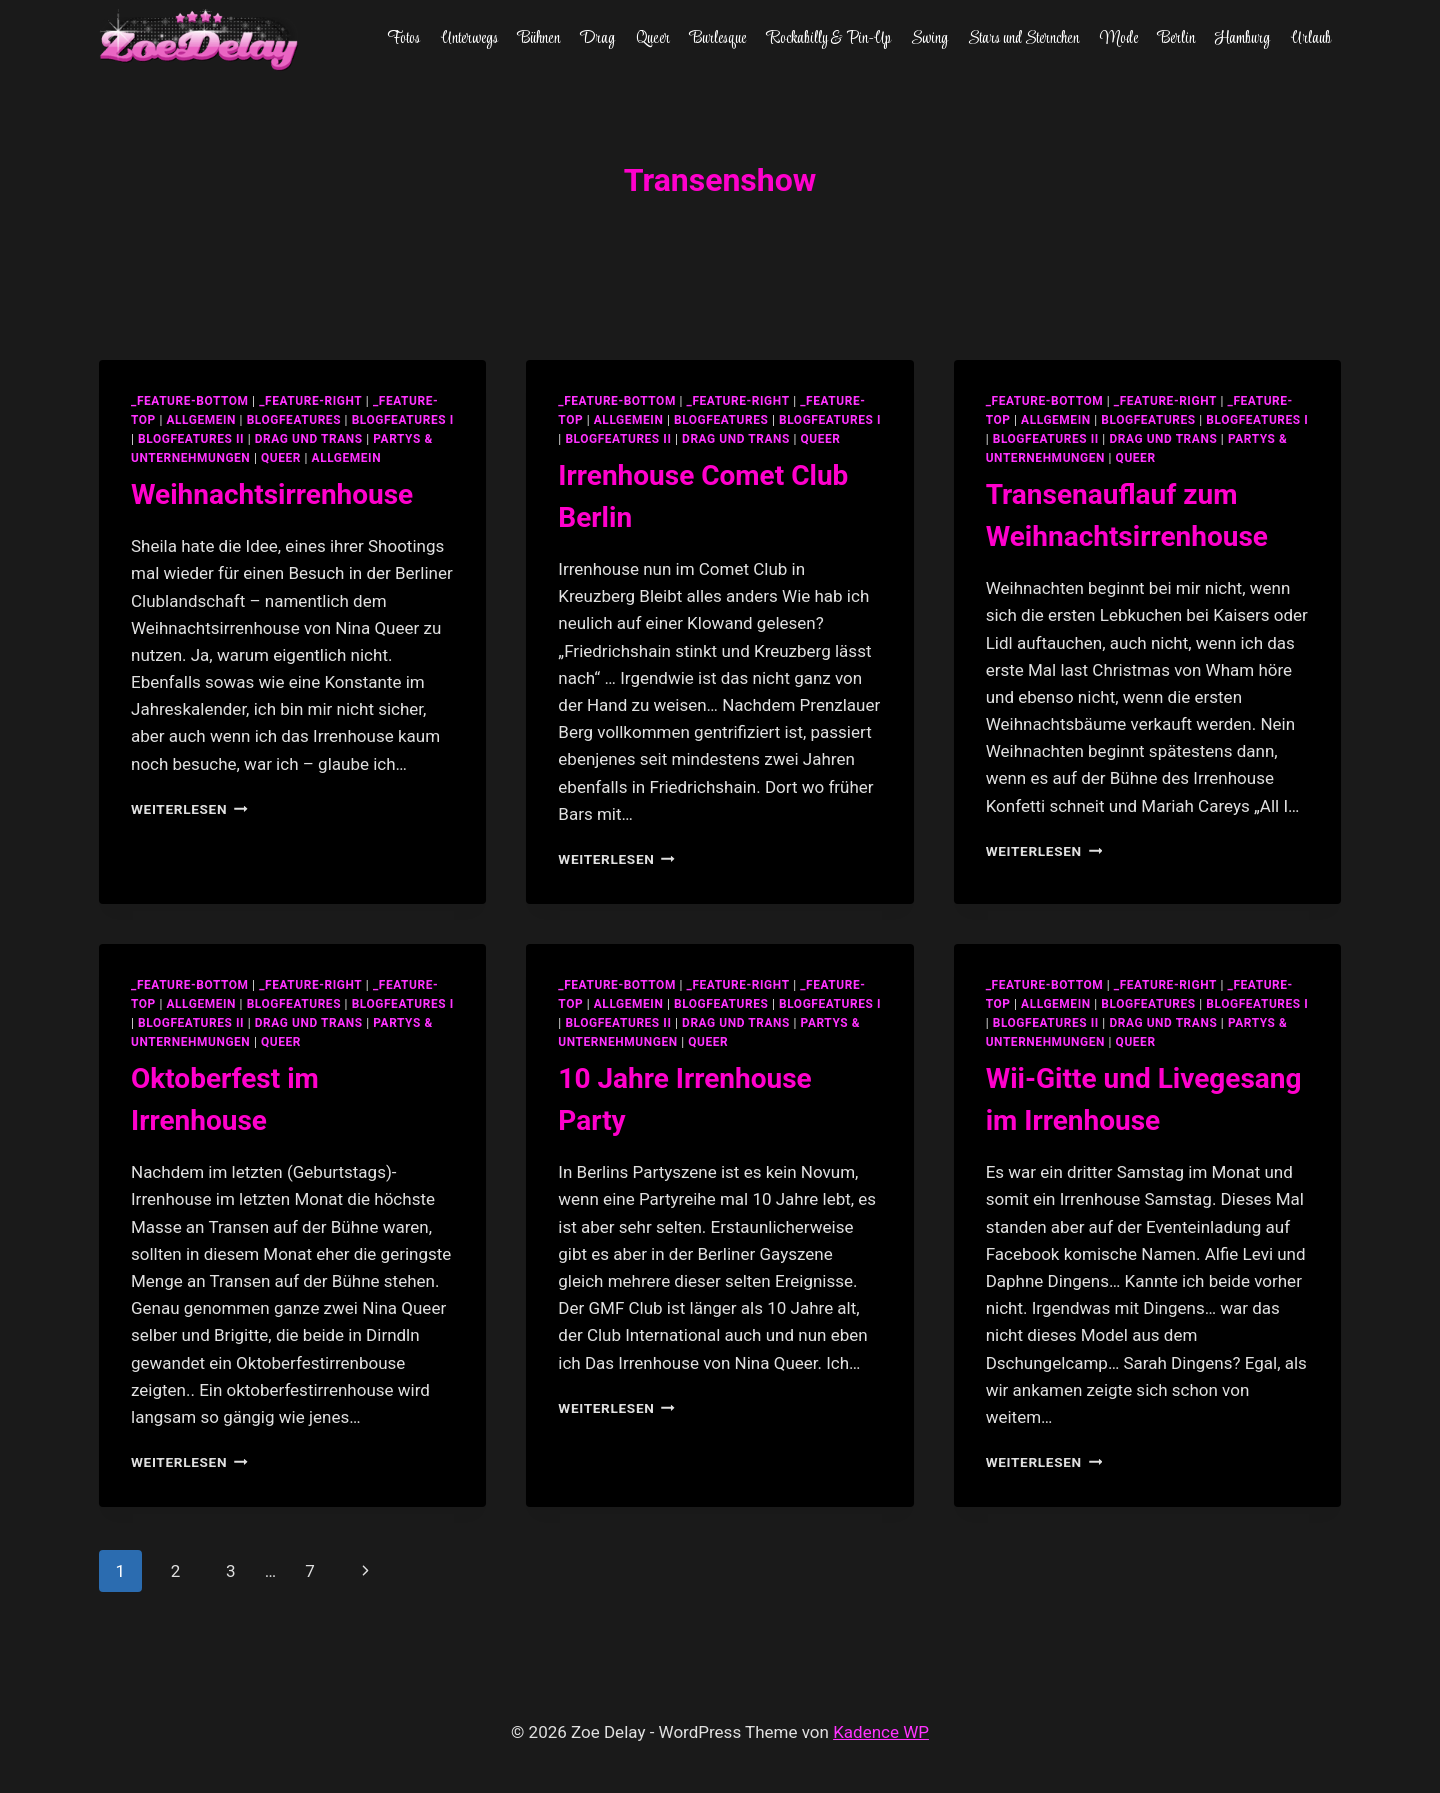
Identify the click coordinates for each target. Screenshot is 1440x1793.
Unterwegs (469, 39)
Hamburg (1242, 39)
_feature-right (310, 401)
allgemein (201, 420)
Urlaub (1311, 39)
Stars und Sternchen (1023, 39)
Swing (929, 39)
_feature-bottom (190, 401)
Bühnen (539, 39)
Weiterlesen (189, 809)
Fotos (403, 39)
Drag (597, 39)
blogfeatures (294, 420)
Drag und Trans (309, 439)
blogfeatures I (403, 420)
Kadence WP (881, 1732)
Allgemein (347, 458)
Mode (1119, 39)
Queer (653, 39)
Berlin (1176, 39)
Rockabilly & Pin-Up (829, 39)
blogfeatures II (191, 439)
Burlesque (718, 39)
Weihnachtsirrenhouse (272, 494)
